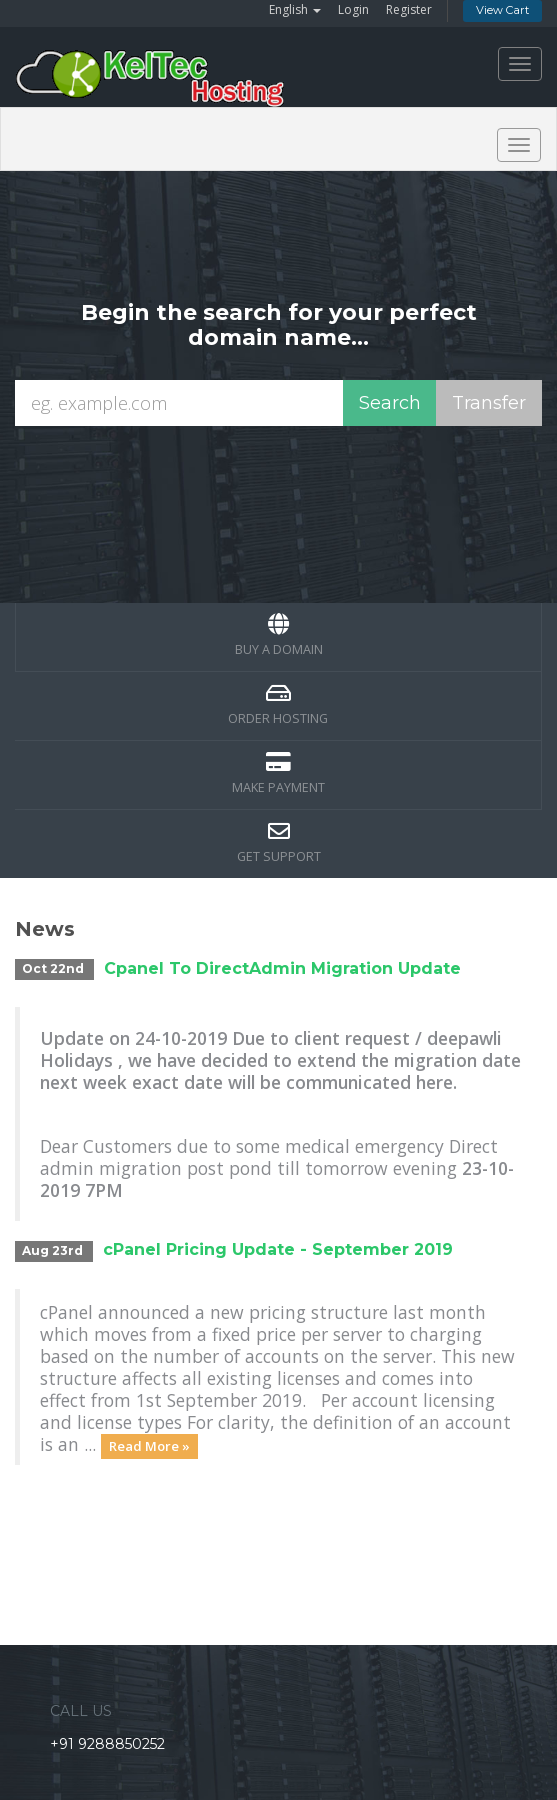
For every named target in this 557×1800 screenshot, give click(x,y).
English (295, 9)
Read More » (149, 1446)
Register (409, 9)
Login (353, 9)
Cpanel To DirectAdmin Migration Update (282, 968)
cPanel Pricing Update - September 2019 (278, 1249)
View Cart (502, 10)
